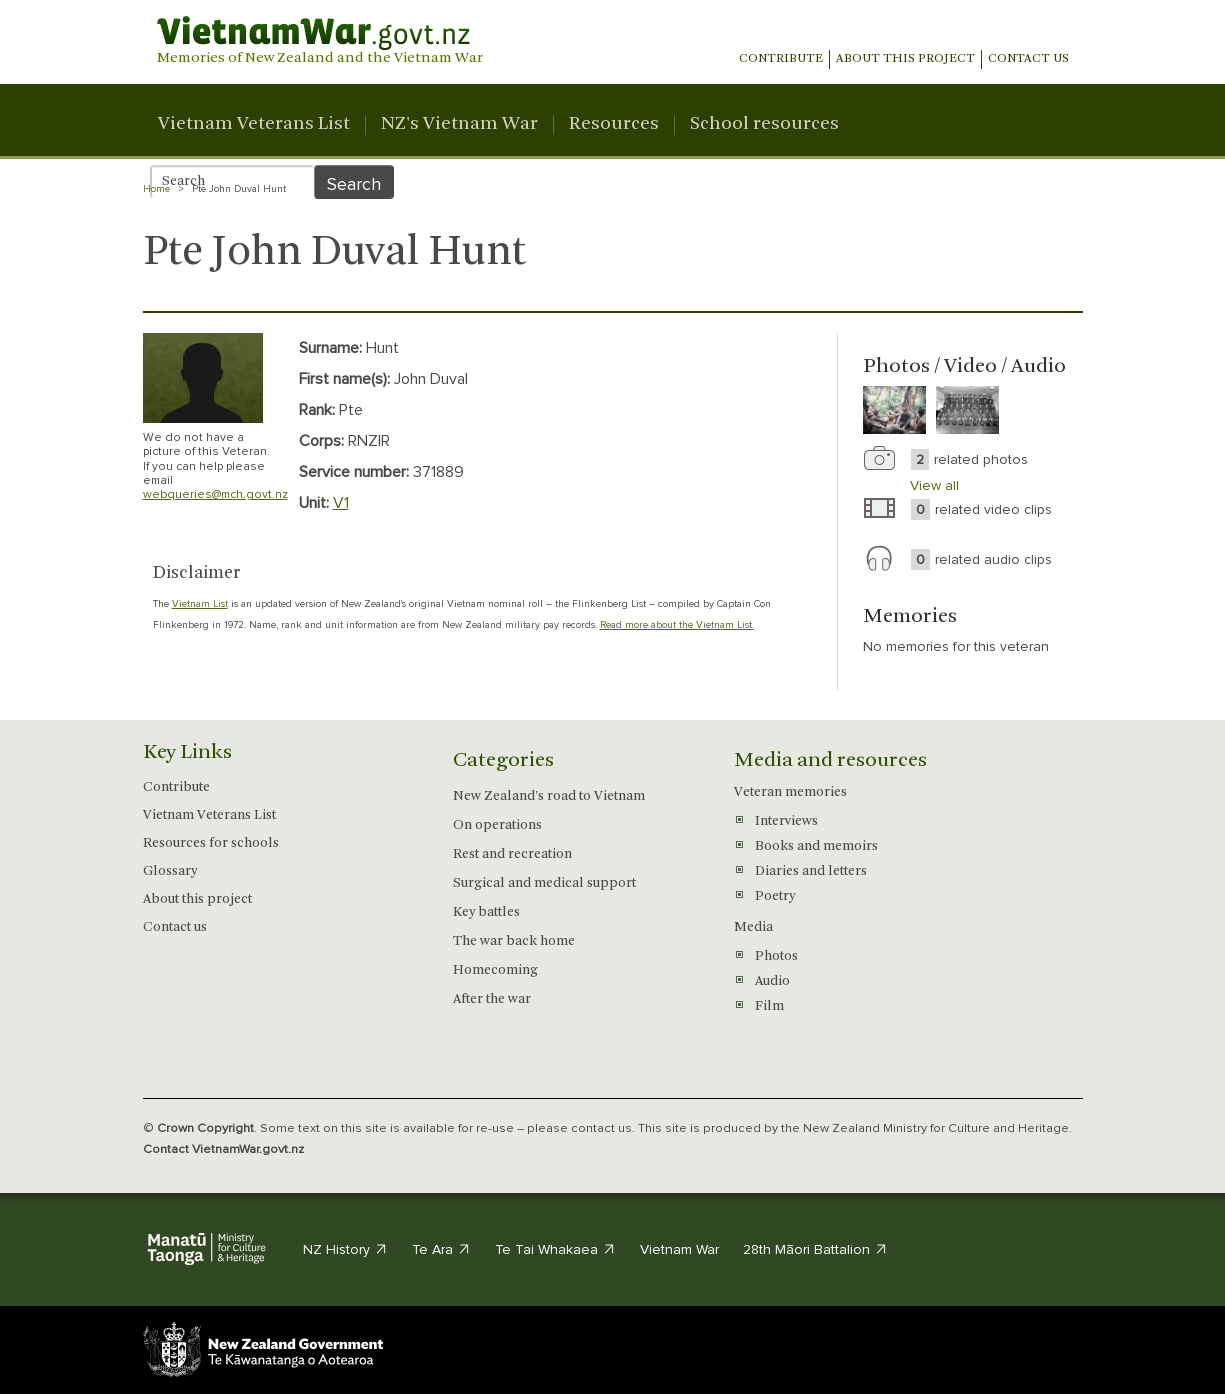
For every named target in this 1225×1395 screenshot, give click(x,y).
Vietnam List (200, 604)
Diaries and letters (811, 871)
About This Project (905, 59)
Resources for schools (211, 843)
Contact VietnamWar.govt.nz (223, 1149)
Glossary (170, 871)
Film (769, 1006)
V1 (341, 503)
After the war (492, 999)
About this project (197, 899)
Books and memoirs (816, 846)
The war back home (514, 941)
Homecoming (495, 970)
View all (934, 485)
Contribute (781, 59)
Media (753, 927)
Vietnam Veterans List (254, 125)
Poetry (775, 896)
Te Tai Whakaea (555, 1249)
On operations (497, 825)
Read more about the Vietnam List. (677, 625)
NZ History (345, 1249)
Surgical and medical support (544, 883)
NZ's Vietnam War (459, 125)
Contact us (1028, 59)
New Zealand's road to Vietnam (549, 796)
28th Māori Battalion (815, 1249)
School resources (764, 125)
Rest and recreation (512, 854)
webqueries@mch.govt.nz (215, 494)
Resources (614, 125)
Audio (772, 981)
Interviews (786, 821)
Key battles (486, 912)
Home (156, 189)
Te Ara (441, 1249)
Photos (776, 956)
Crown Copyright (205, 1128)
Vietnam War (679, 1249)
